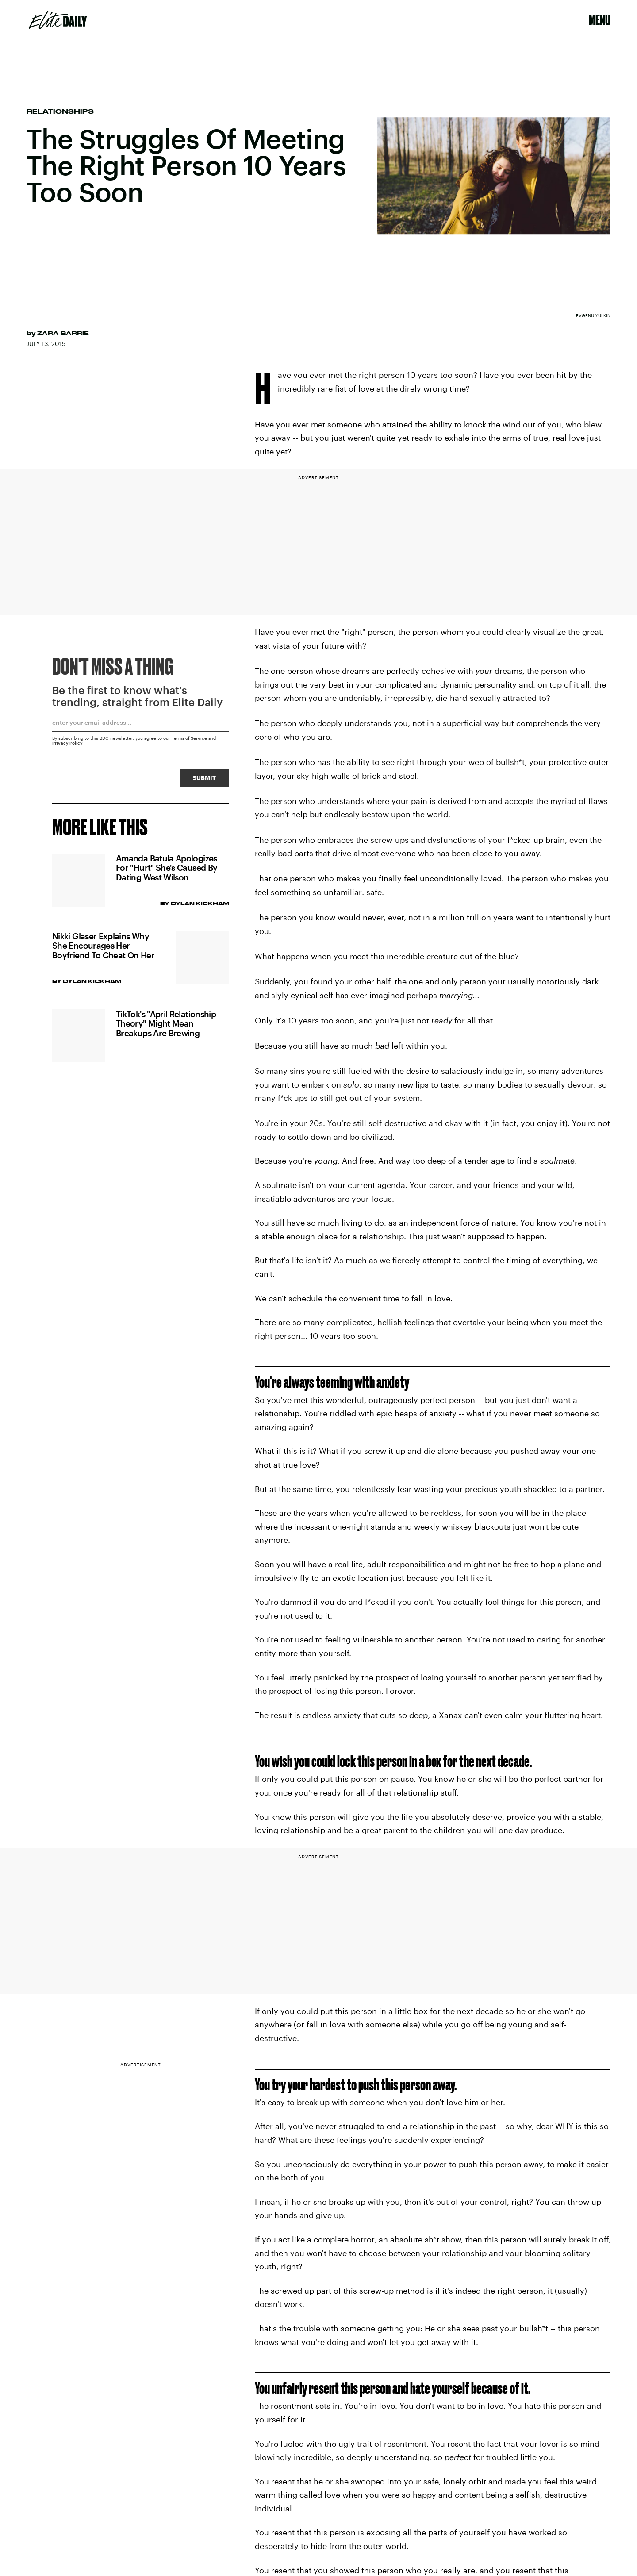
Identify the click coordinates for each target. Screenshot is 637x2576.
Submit (204, 779)
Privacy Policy (67, 744)
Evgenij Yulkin (593, 315)
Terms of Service (189, 739)
